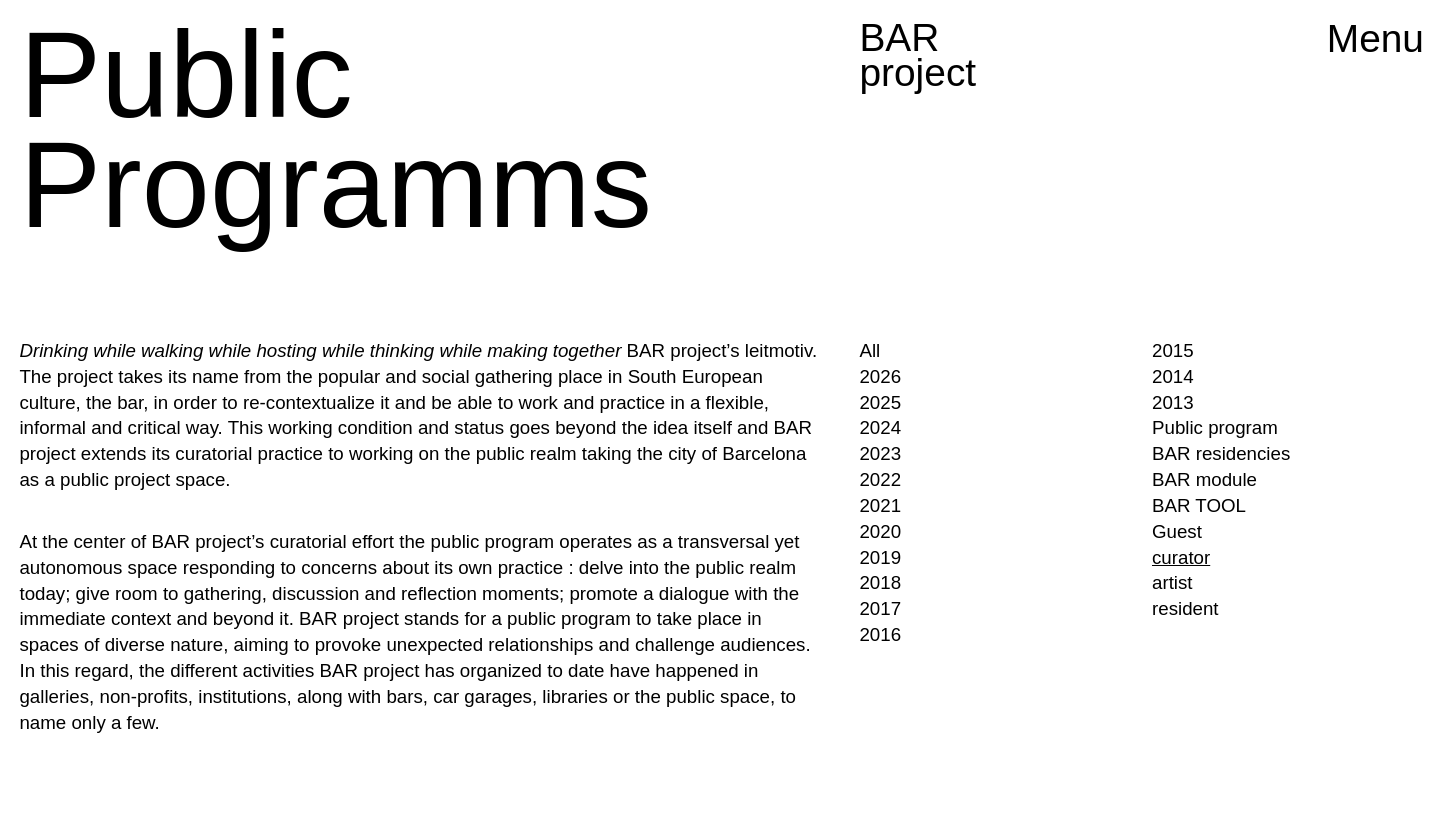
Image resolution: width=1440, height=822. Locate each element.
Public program (1215, 427)
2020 (880, 531)
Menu (1375, 38)
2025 (880, 402)
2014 (1173, 376)
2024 (880, 427)
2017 (880, 608)
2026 (880, 376)
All (869, 350)
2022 (880, 479)
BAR (917, 55)
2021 (880, 505)
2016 (880, 634)
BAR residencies (1221, 453)
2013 (1173, 402)
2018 (880, 582)
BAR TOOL (1199, 505)
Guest (1177, 531)
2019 (880, 557)
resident (1185, 608)
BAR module (1204, 479)
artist (1172, 582)
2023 (880, 453)
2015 (1173, 350)
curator (1181, 557)
